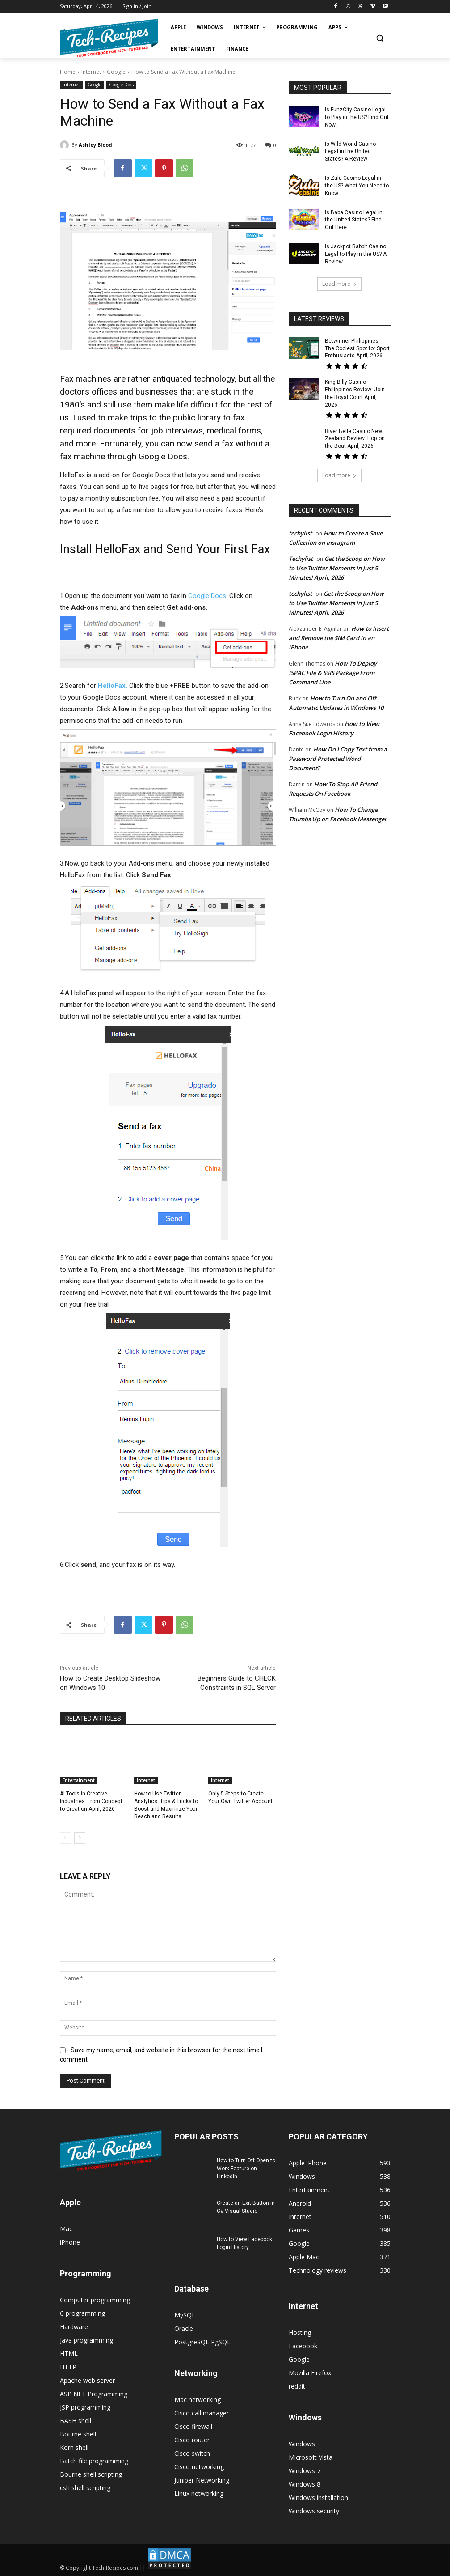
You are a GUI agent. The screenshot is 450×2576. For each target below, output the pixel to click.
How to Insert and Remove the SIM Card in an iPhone (339, 629)
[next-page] (79, 1838)
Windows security (314, 2511)
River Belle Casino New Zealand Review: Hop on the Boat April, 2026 (354, 430)
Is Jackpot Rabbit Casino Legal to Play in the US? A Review (356, 254)
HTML (69, 2353)
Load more (339, 283)
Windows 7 (304, 2470)
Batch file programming (94, 2460)
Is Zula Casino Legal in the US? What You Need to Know (357, 185)
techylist (300, 525)
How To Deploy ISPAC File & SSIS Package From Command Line (333, 664)
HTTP (68, 2366)
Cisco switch (192, 2453)
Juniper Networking (201, 2480)
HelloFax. (112, 686)
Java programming (86, 2339)
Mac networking (197, 2399)
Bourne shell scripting (91, 2474)
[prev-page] (65, 1838)
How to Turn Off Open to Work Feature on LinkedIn (246, 2168)
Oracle (183, 2328)
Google (116, 72)
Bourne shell (78, 2433)
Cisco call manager (201, 2413)
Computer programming (95, 2299)
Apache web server (87, 2380)
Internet (91, 72)
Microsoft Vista (310, 2457)
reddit (297, 2386)
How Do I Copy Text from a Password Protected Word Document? (338, 750)
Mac (66, 2228)
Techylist (301, 551)
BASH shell (75, 2420)
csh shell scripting (85, 2487)
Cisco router (192, 2440)
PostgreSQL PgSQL (202, 2342)
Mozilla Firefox (310, 2372)
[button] (380, 38)
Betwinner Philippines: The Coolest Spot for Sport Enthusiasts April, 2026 (357, 348)
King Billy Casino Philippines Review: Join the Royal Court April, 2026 (357, 389)
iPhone (70, 2241)
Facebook (303, 2346)
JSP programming (85, 2406)
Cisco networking (199, 2466)
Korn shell (74, 2447)
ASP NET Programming (93, 2393)
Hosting (300, 2332)
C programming (82, 2313)
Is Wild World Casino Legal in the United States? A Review (350, 151)
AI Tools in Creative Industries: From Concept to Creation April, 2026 (91, 1801)
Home (68, 72)
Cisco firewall (193, 2426)
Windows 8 (304, 2484)
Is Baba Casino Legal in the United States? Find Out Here (354, 219)
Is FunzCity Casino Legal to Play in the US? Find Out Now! (357, 117)
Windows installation (318, 2497)
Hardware (74, 2326)
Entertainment (79, 1780)
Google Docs (121, 85)
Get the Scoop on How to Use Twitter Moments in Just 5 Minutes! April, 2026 (337, 560)
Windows (302, 2444)
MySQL (184, 2315)
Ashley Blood (95, 144)
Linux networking (198, 2493)
